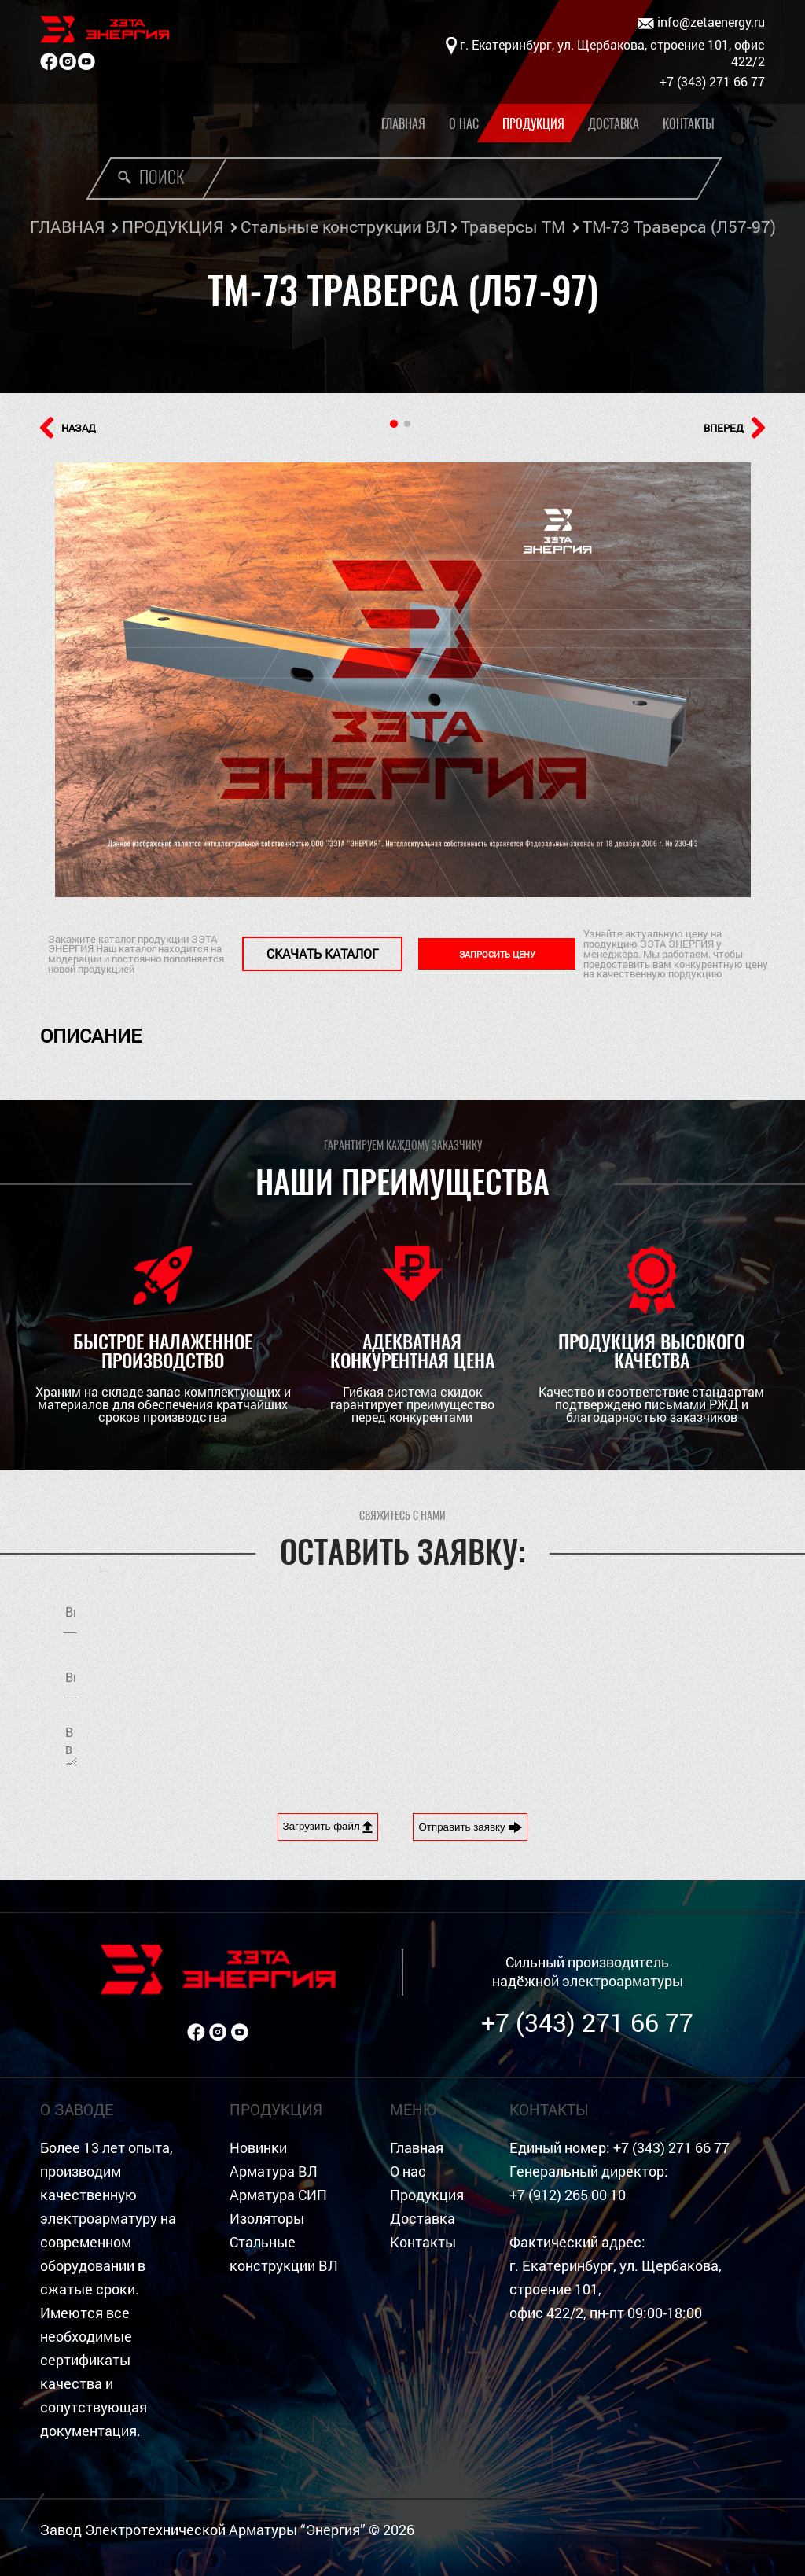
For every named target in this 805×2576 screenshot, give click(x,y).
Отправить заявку (470, 1827)
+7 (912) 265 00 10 (567, 2195)
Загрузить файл (328, 1826)
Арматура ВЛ (274, 2171)
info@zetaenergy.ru (701, 22)
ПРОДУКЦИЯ (172, 226)
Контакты (689, 124)
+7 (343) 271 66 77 (587, 2022)
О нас (464, 124)
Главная (403, 124)
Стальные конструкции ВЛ (344, 226)
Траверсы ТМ (513, 226)
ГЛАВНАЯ (67, 226)
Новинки (258, 2148)
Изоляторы (267, 2219)
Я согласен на (587, 1674)
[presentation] (545, 1743)
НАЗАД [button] (68, 428)
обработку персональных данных (630, 1674)
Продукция (533, 124)
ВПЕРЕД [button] (734, 428)
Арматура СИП (278, 2195)
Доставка (613, 124)
